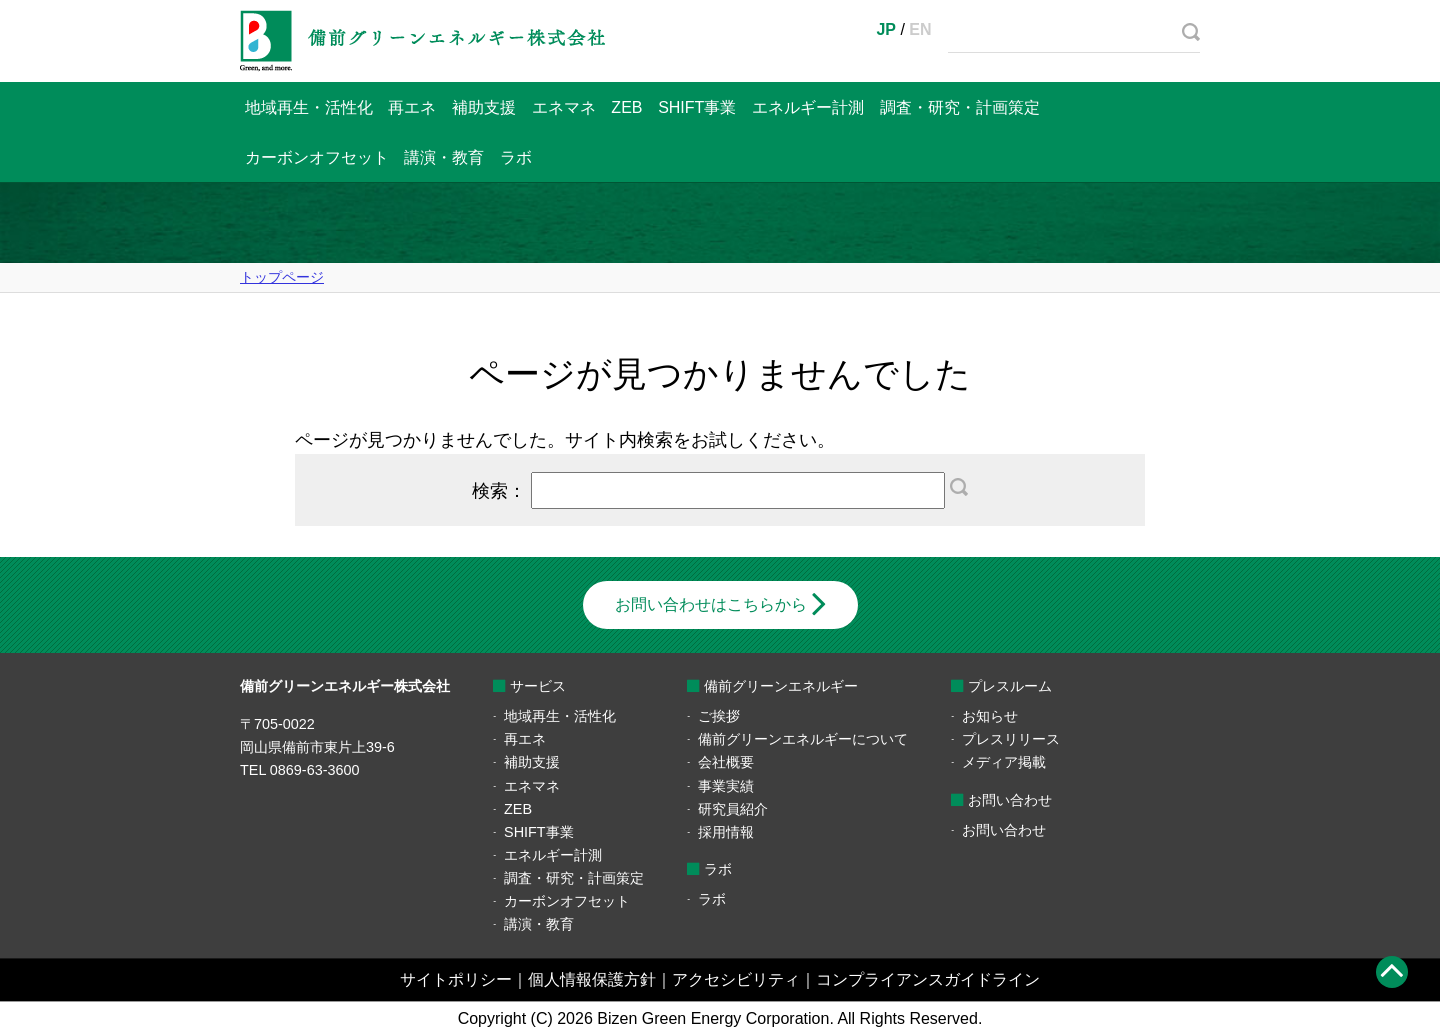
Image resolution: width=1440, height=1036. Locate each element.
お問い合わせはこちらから (711, 604)
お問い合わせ (1004, 830)
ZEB (626, 107)
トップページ (282, 277)
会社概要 (726, 762)
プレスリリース (1011, 739)
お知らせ (990, 716)
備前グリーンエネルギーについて (803, 739)
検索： (720, 490)
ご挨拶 (719, 716)
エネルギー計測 (808, 107)
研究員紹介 (733, 809)
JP (886, 29)
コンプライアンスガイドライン (928, 979)
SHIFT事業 (697, 107)
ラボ (516, 157)
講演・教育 (444, 157)
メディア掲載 (1004, 762)
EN (920, 29)
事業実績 (726, 786)
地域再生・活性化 (309, 107)
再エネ (412, 107)
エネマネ (564, 107)
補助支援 (484, 107)
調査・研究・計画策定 (960, 107)
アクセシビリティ (736, 979)
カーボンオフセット (317, 157)
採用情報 (726, 832)
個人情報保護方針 (592, 979)
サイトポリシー (456, 979)
